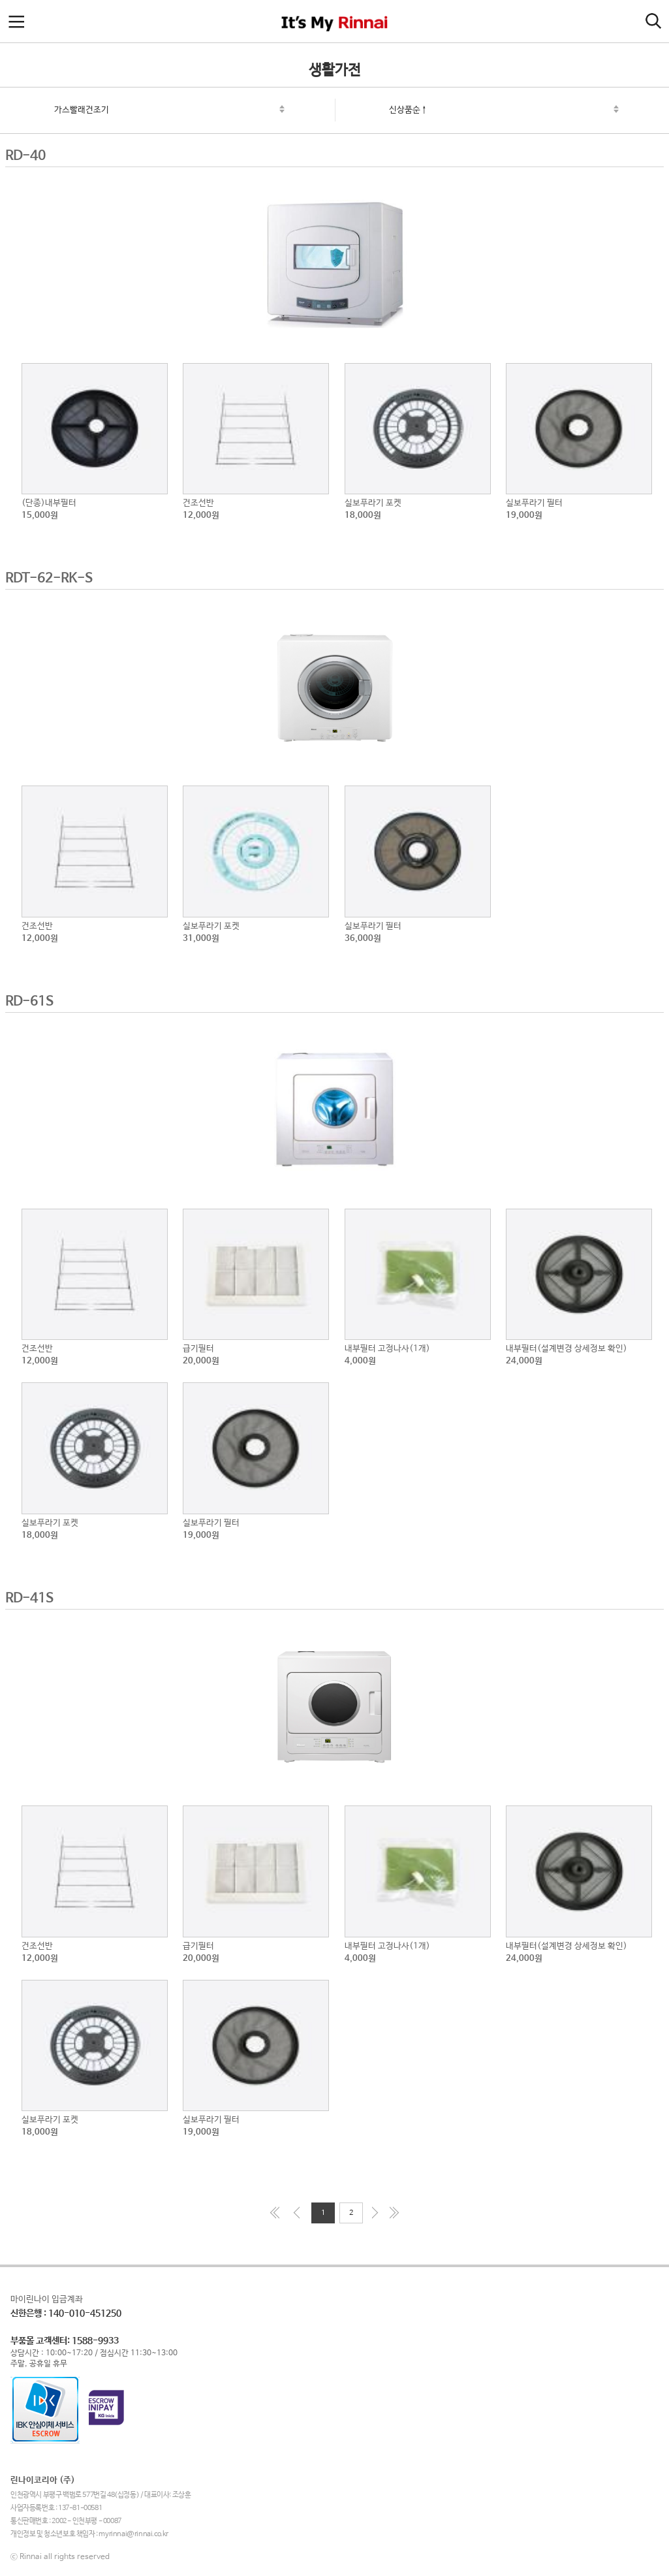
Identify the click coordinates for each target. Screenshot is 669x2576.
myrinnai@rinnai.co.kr (133, 2534)
